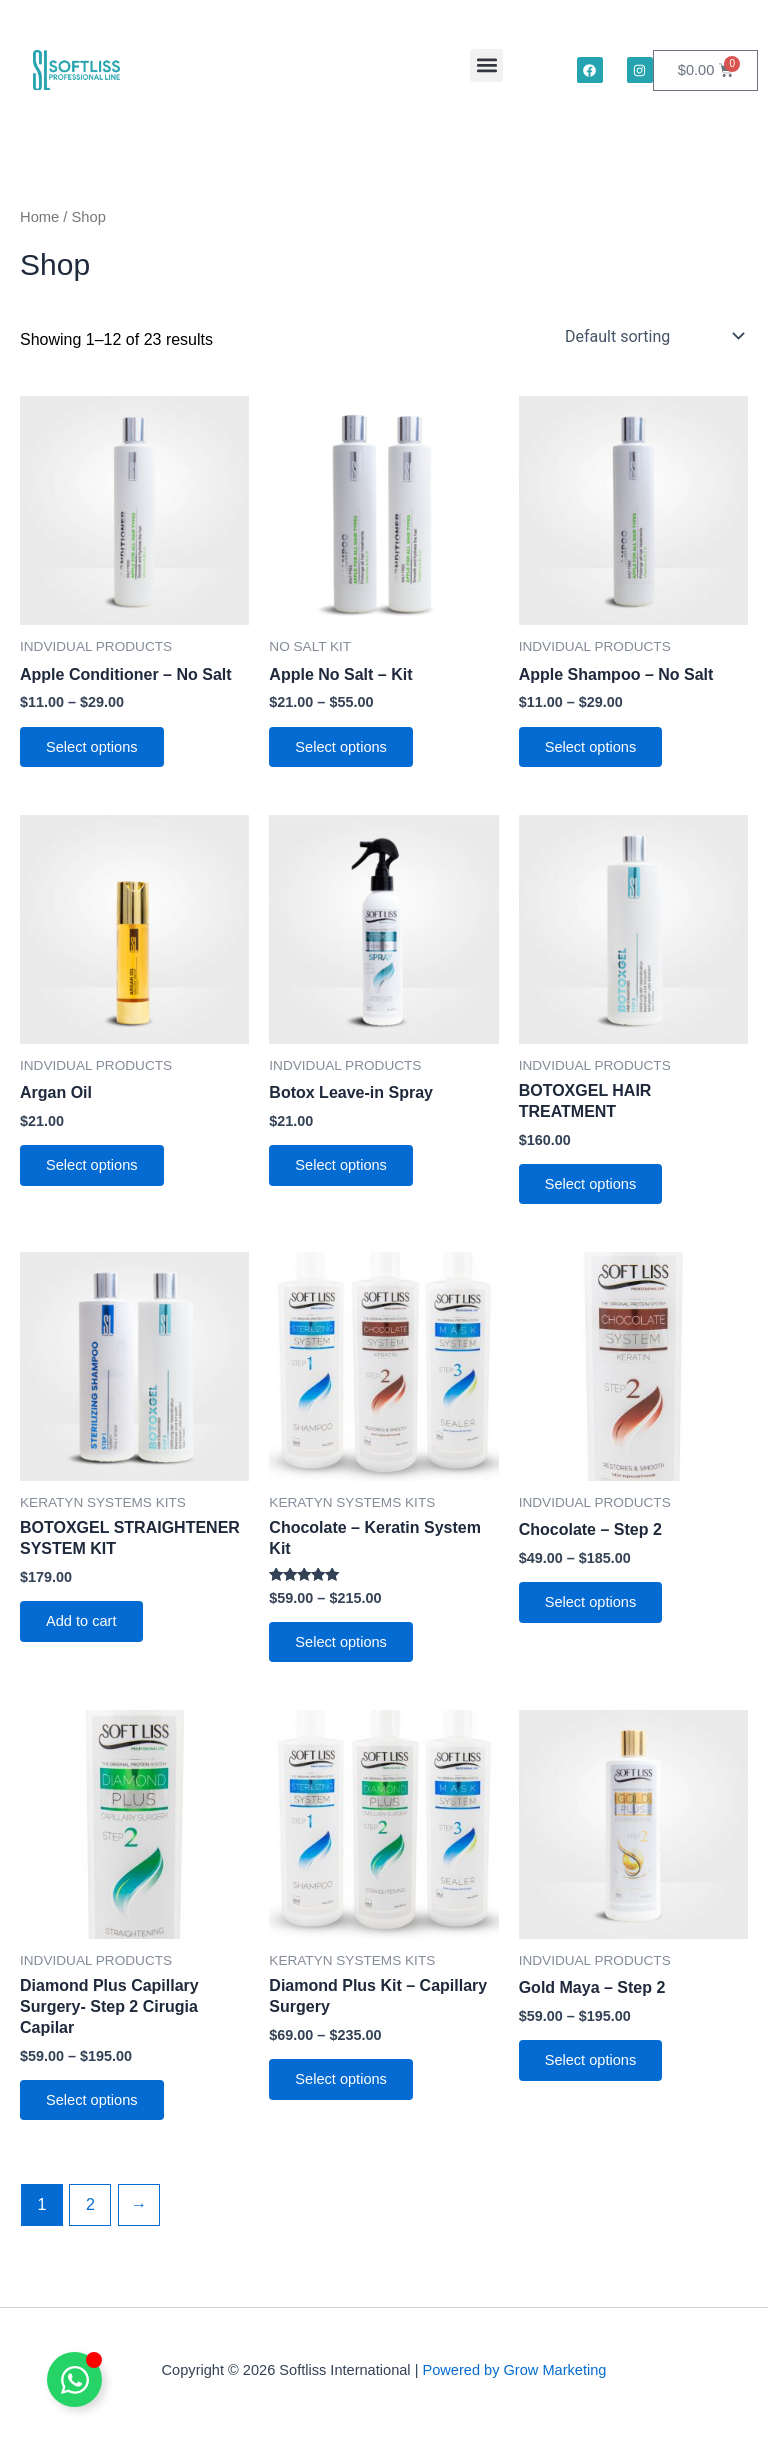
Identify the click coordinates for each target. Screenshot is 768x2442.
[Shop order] (652, 336)
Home (39, 217)
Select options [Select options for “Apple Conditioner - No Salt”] (94, 748)
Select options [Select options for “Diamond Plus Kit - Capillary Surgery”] (343, 2086)
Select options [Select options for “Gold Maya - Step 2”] (593, 2067)
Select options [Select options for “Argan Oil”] (94, 1168)
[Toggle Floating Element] (74, 2379)
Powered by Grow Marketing (514, 2370)
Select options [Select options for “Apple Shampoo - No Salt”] (593, 748)
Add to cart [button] (83, 1626)
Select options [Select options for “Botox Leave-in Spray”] (343, 1168)
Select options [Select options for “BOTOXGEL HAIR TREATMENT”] (593, 1187)
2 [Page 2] (90, 2212)
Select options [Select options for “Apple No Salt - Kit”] (343, 748)
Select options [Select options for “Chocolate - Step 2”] (593, 1607)
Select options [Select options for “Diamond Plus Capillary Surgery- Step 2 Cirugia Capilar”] (94, 2107)
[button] (486, 65)
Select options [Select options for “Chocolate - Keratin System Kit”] (343, 1647)
